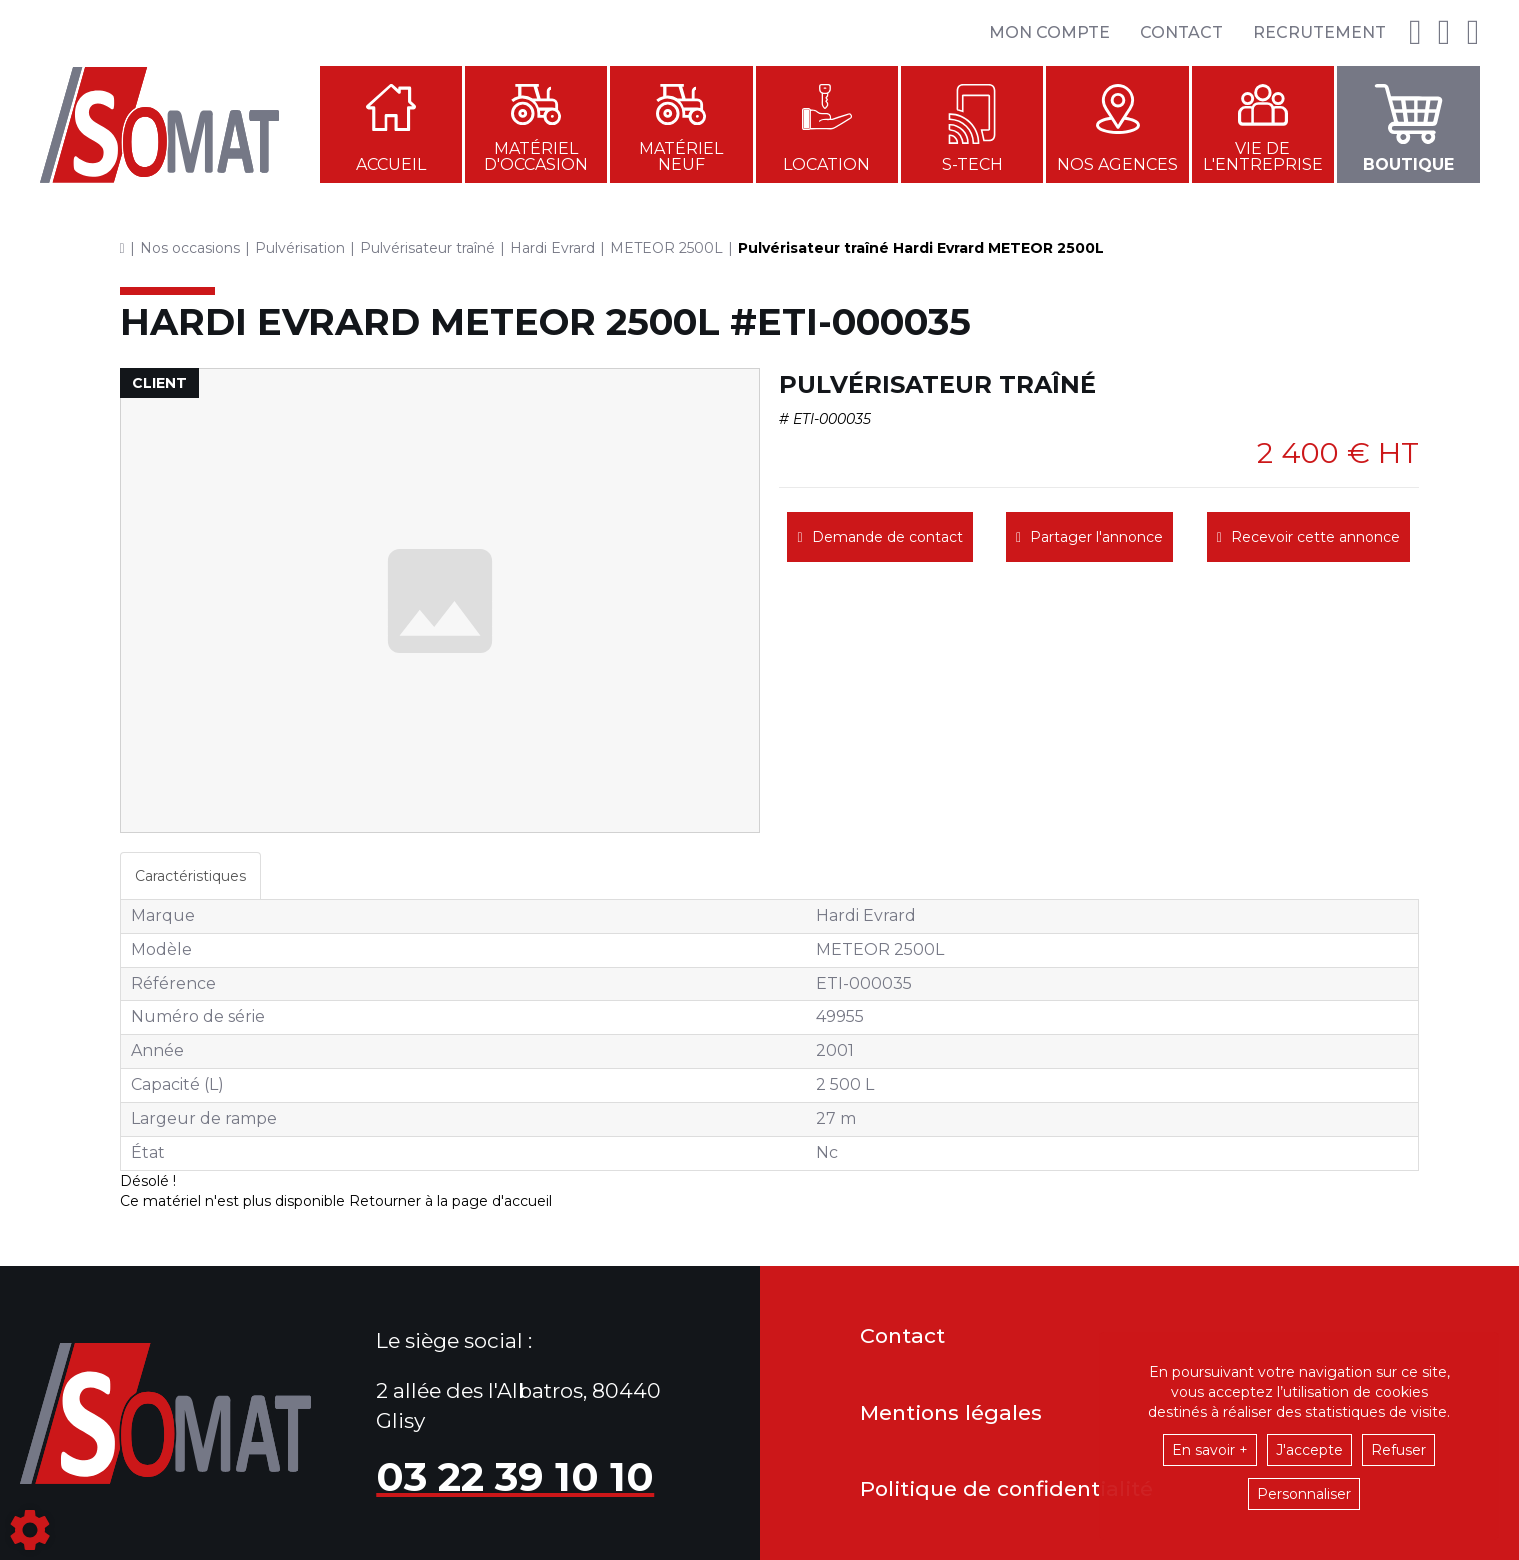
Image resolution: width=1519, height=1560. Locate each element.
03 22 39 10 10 (515, 1476)
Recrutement (1319, 32)
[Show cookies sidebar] (30, 1530)
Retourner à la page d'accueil (450, 1201)
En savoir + (1210, 1450)
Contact (1181, 32)
